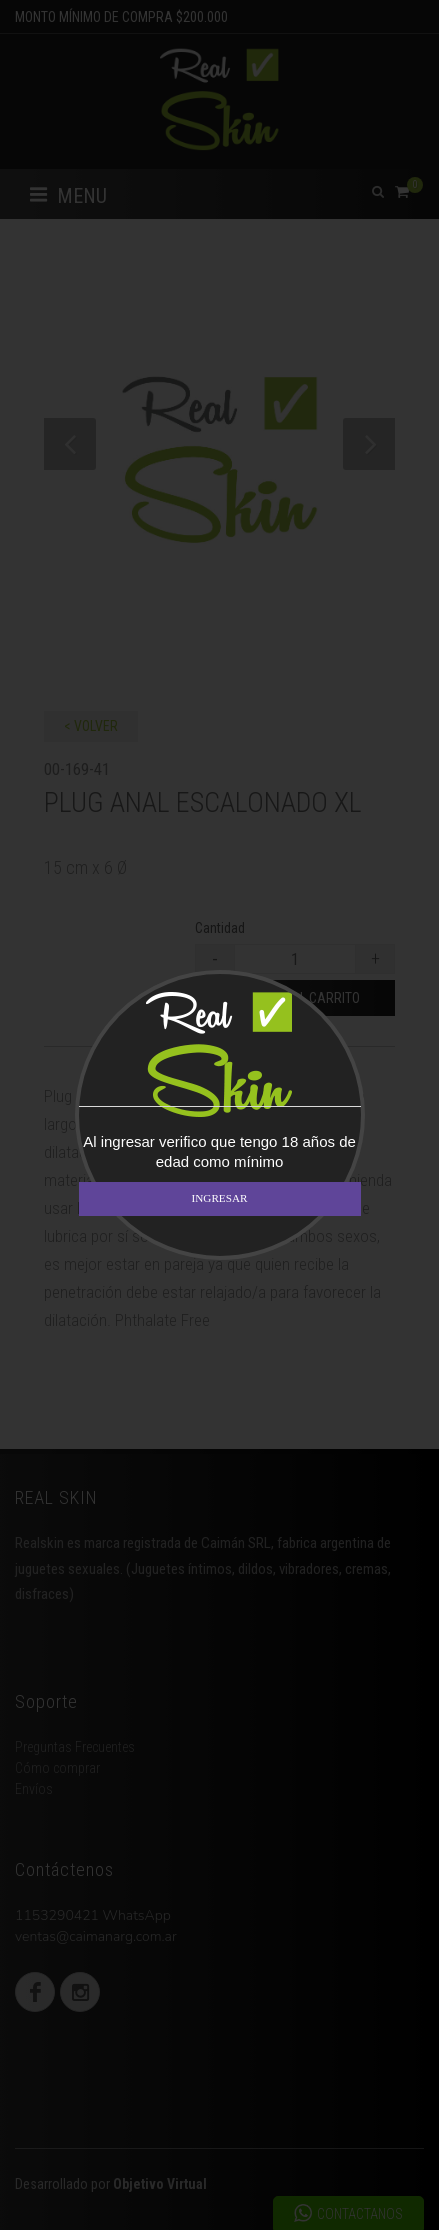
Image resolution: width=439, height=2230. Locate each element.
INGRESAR (220, 1198)
